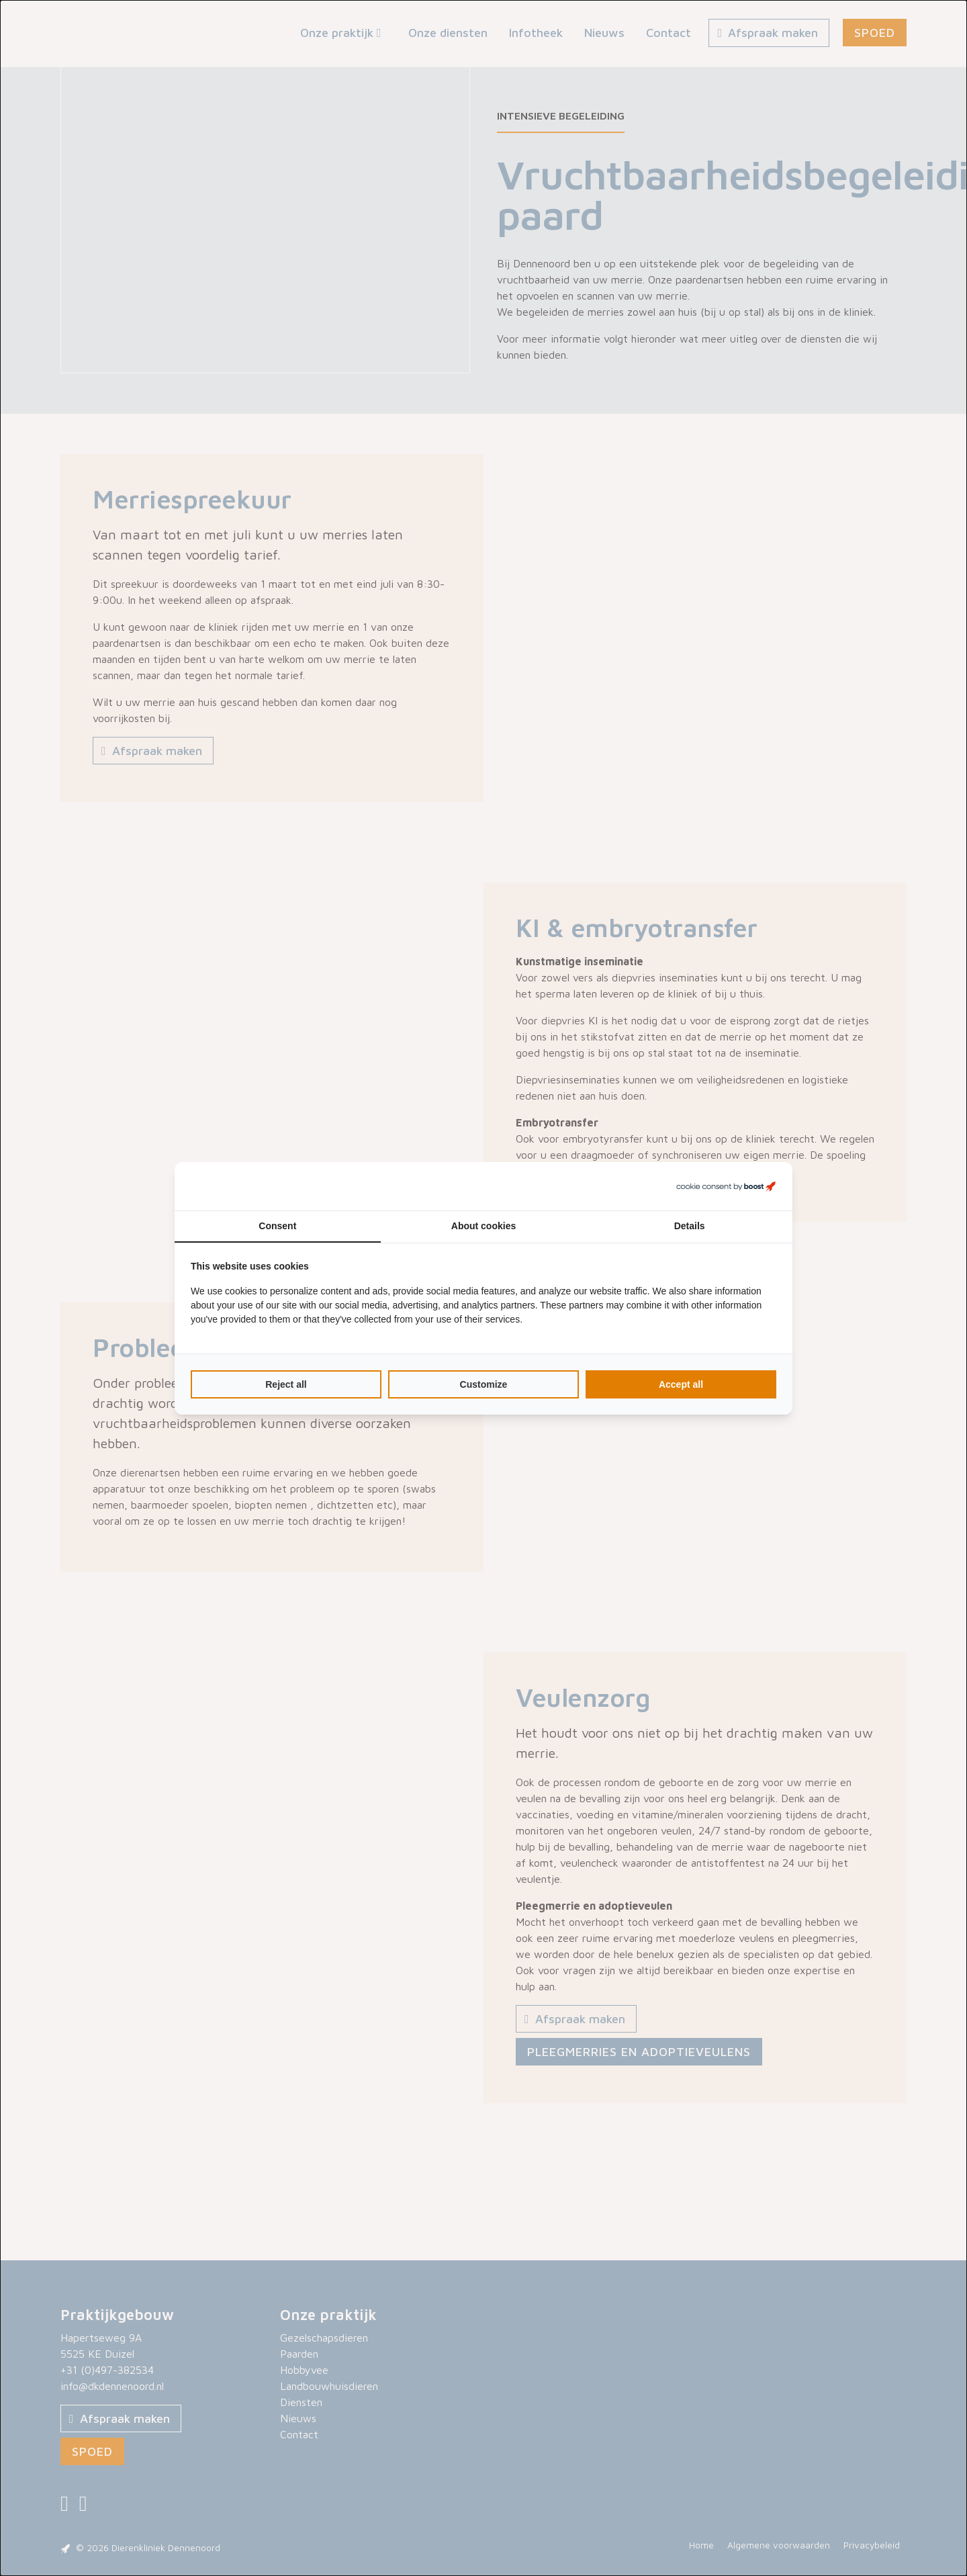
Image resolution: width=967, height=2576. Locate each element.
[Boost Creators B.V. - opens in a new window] (726, 1186)
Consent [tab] (277, 1225)
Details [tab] (689, 1225)
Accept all (681, 1384)
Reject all (285, 1384)
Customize (484, 1384)
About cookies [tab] (483, 1225)
